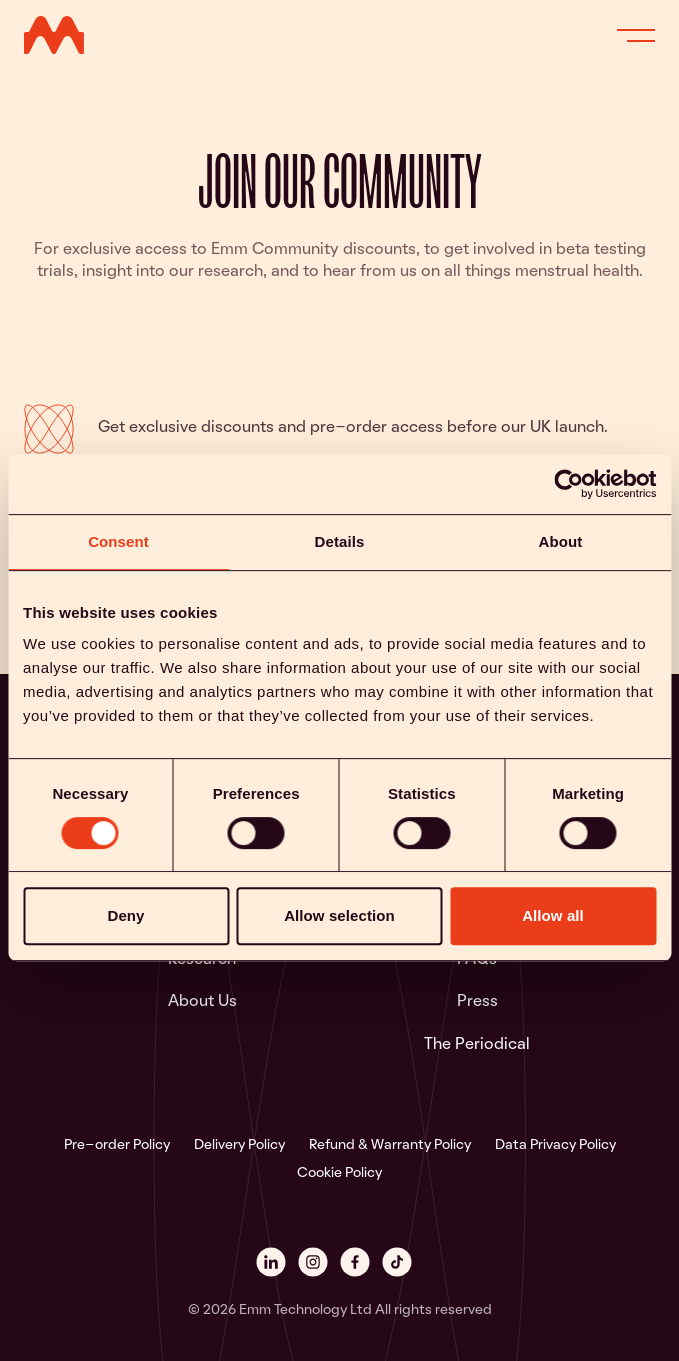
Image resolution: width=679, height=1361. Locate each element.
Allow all (553, 916)
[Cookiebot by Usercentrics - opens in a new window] (568, 484)
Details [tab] (340, 541)
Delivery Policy (239, 1145)
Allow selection (339, 916)
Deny (125, 916)
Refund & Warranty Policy (390, 1145)
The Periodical (477, 1045)
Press (477, 1002)
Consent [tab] (118, 541)
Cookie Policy (339, 1173)
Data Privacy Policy (555, 1145)
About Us (202, 1002)
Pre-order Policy (117, 1145)
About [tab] (561, 541)
